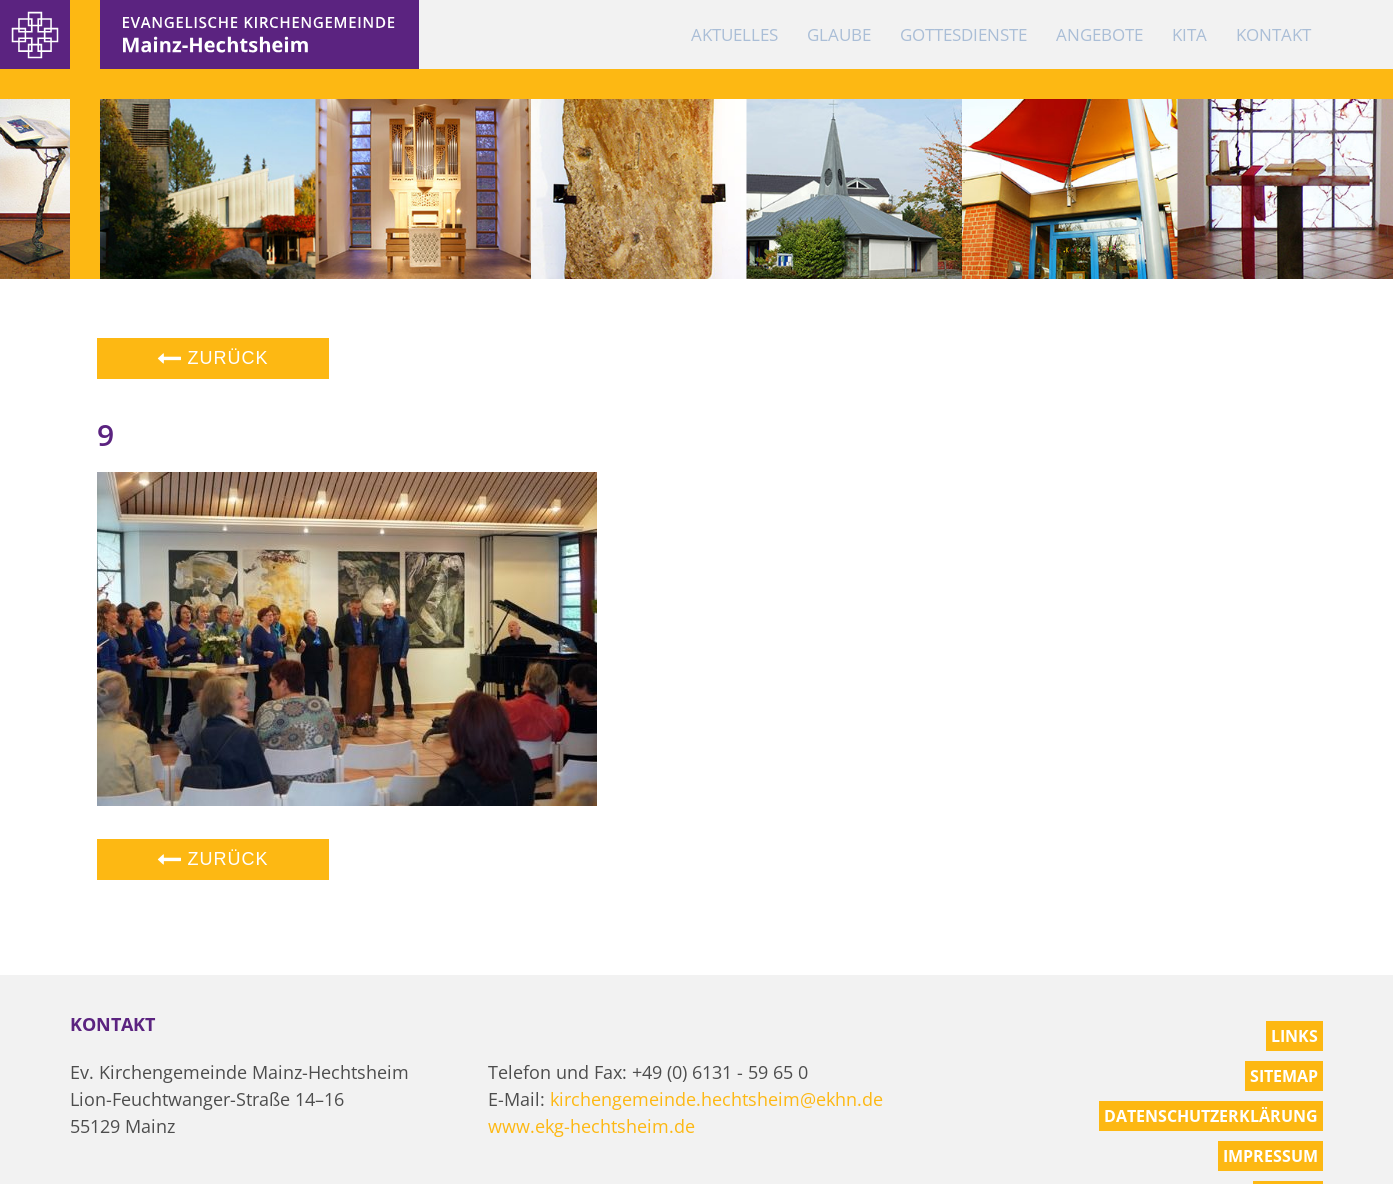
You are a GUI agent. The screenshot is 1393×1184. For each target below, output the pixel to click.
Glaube (839, 34)
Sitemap (1284, 1076)
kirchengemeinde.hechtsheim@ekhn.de (716, 1099)
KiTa (1189, 34)
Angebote (1099, 34)
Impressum (1270, 1156)
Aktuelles (734, 34)
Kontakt (1273, 34)
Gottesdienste (963, 34)
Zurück (213, 358)
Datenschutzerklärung (1211, 1116)
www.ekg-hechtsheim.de (591, 1126)
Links (1294, 1036)
